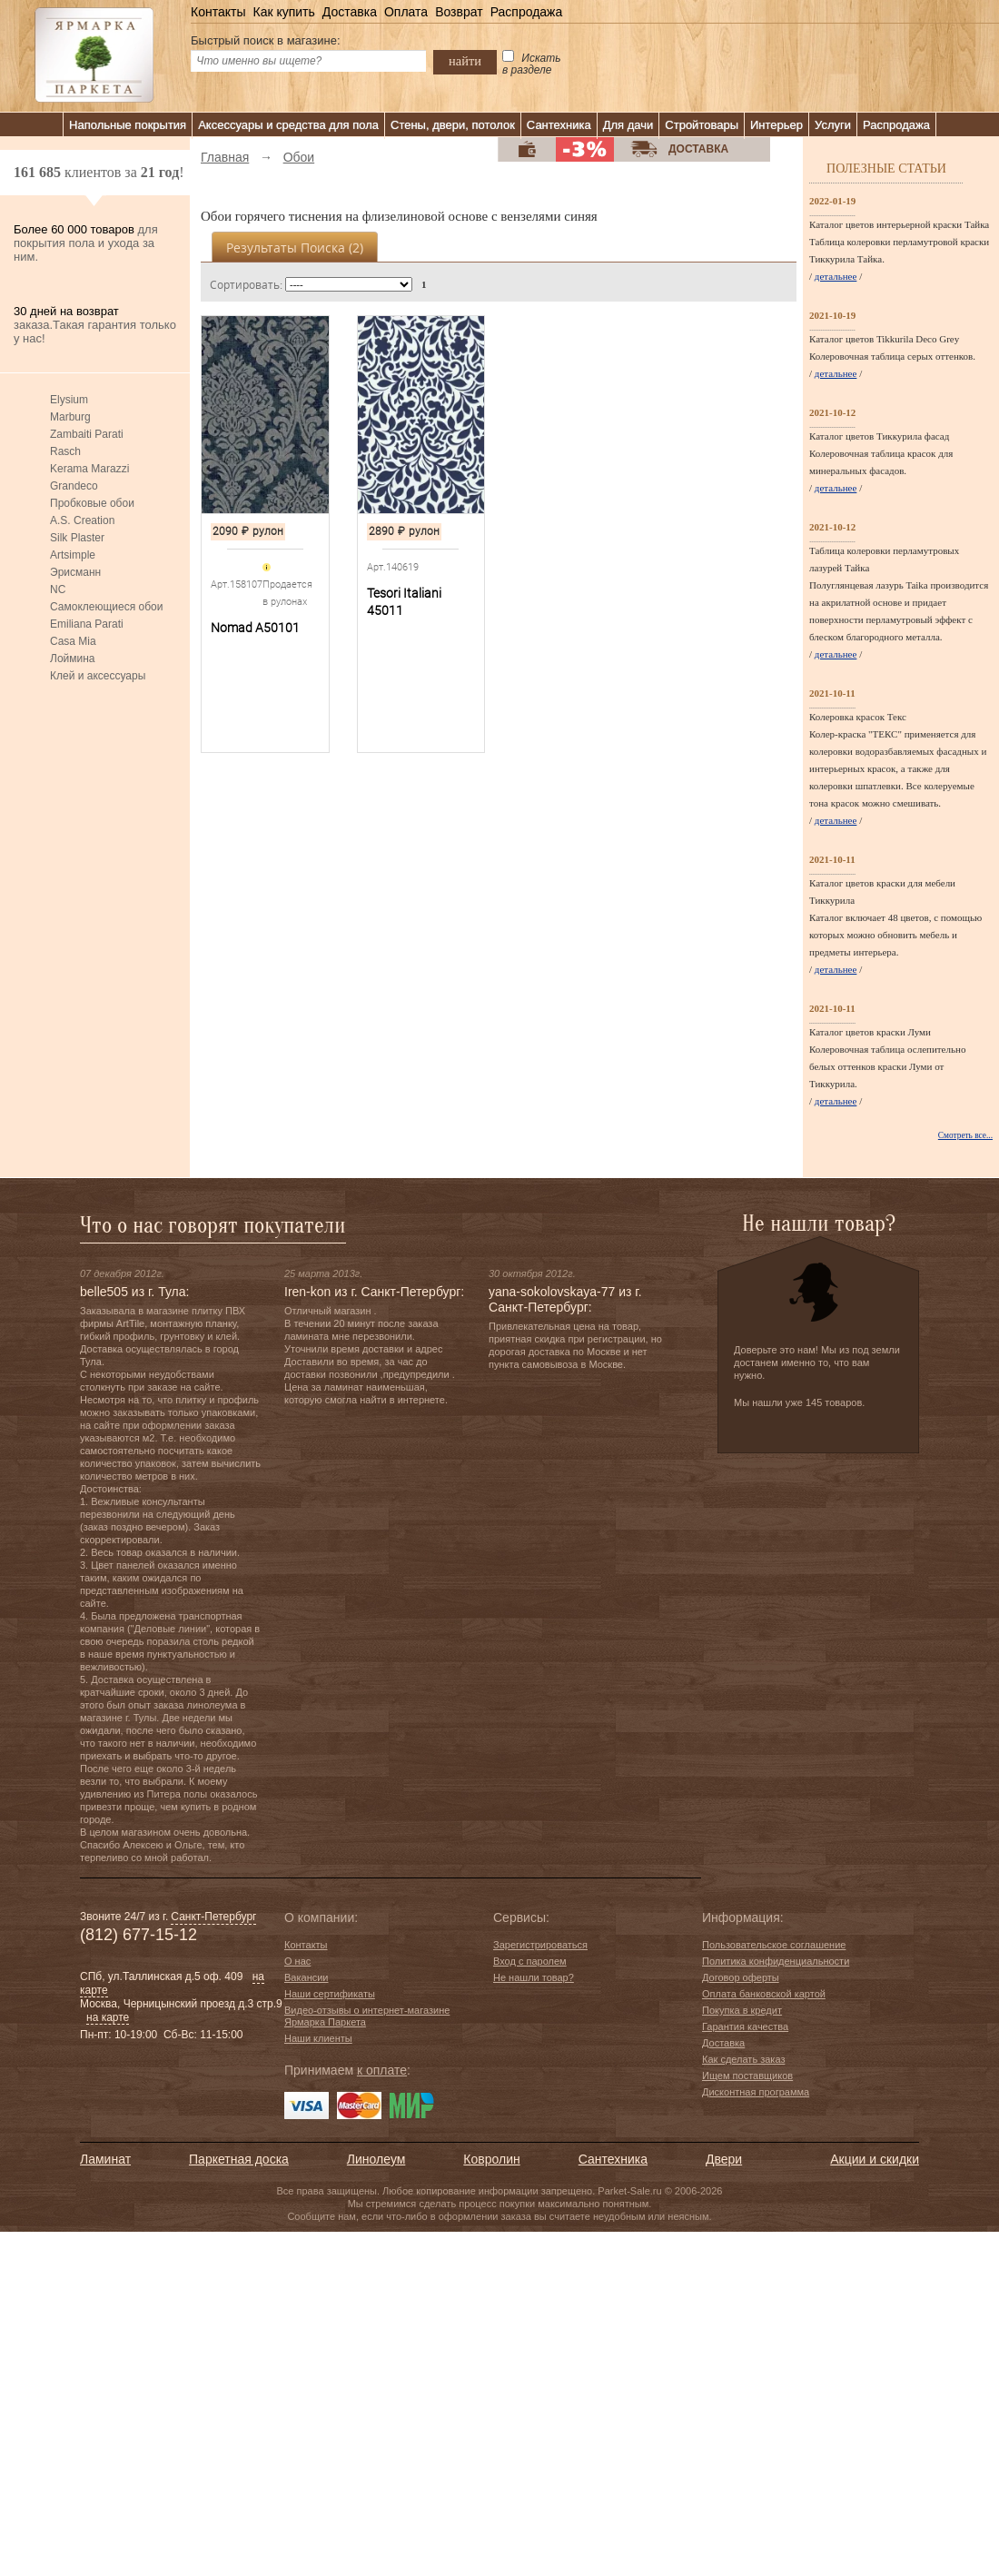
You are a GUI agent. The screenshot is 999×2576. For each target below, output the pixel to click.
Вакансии (306, 1977)
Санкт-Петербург (213, 1916)
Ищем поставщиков (747, 2075)
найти (465, 61)
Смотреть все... (965, 1135)
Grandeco (74, 486)
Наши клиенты (318, 2038)
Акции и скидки (874, 2159)
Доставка (349, 12)
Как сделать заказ (743, 2059)
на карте (107, 2017)
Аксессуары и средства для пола (288, 125)
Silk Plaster (77, 537)
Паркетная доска (239, 2159)
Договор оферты (740, 1977)
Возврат (459, 12)
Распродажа (526, 12)
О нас (297, 1961)
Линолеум (376, 2159)
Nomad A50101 (255, 627)
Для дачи (628, 125)
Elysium (69, 399)
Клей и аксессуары (97, 675)
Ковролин (491, 2159)
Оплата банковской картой (764, 1993)
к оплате (382, 2070)
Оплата (406, 12)
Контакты (218, 12)
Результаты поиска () (294, 247)
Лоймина (72, 658)
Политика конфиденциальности (775, 1961)
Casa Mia (73, 641)
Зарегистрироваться (540, 1944)
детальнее (836, 276)
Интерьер (776, 125)
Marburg (70, 417)
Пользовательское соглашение (774, 1944)
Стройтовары (701, 125)
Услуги (833, 125)
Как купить (283, 12)
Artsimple (72, 555)
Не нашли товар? (533, 1977)
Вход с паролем (530, 1961)
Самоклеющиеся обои (106, 606)
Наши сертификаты (329, 1993)
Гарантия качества (745, 2026)
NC (57, 589)
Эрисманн (75, 572)
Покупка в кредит (742, 2010)
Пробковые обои (92, 503)
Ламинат (105, 2159)
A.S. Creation (82, 520)
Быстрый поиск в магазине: (266, 40)
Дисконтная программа (755, 2091)
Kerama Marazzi (89, 468)
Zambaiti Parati (87, 434)
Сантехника (559, 125)
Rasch (65, 451)
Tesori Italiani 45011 (404, 602)
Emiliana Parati (87, 624)
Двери (724, 2159)
